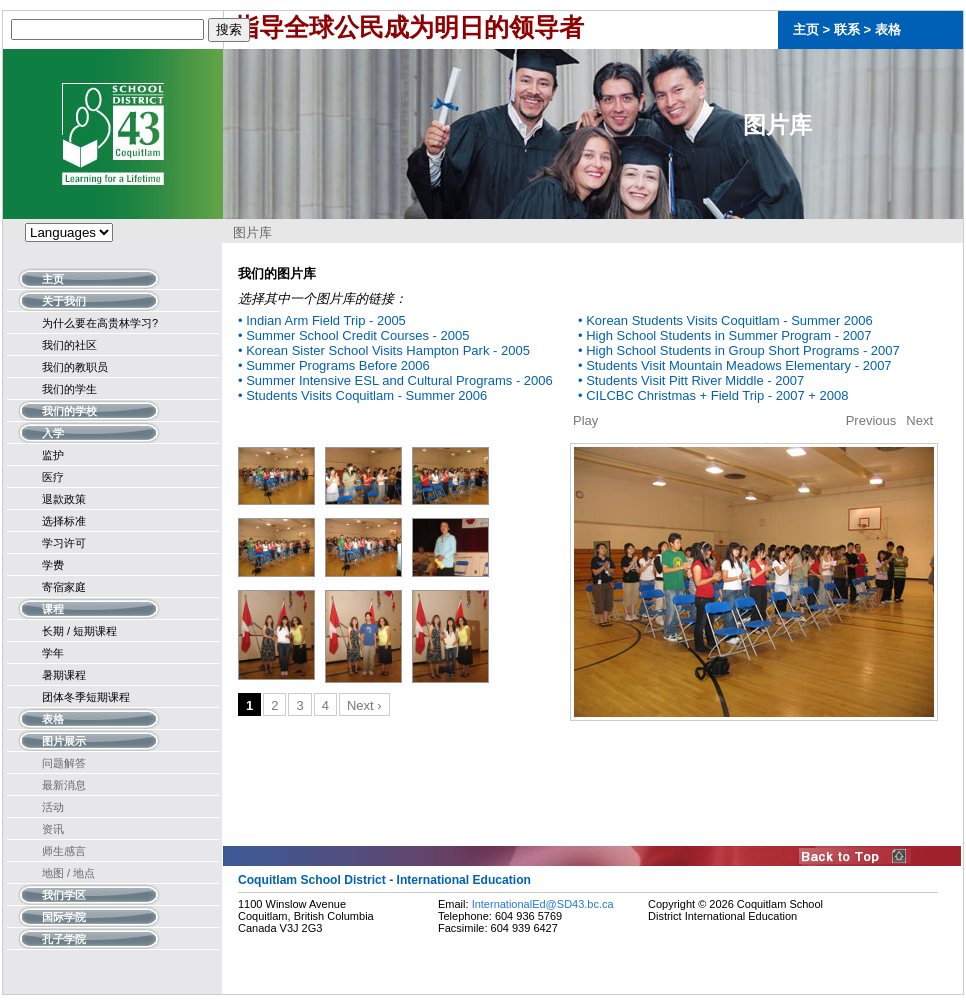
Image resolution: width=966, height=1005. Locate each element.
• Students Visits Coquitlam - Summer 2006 (362, 395)
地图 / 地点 (68, 873)
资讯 (53, 829)
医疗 (53, 477)
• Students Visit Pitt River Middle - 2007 (691, 380)
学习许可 (64, 543)
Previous (871, 420)
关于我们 (64, 299)
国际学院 (64, 915)
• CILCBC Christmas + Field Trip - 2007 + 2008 (713, 395)
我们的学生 (69, 389)
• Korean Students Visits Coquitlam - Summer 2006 (725, 320)
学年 (53, 653)
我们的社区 (69, 345)
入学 (53, 431)
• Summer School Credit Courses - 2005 (353, 335)
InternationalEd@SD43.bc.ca (543, 904)
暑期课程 (64, 675)
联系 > (854, 29)
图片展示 (64, 739)
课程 (53, 607)
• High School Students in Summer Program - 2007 (725, 335)
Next (919, 420)
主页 (806, 29)
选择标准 (64, 521)
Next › (364, 705)
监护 (53, 455)
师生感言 (64, 851)
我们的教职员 (75, 367)
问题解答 (64, 763)
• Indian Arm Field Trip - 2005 (322, 320)
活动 (53, 807)
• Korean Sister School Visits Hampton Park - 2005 (384, 350)
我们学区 (64, 893)
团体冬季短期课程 (86, 697)
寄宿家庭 (64, 587)
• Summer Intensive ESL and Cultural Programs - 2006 (395, 380)
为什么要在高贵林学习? (100, 323)
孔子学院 (64, 937)
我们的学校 (69, 409)
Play (585, 420)
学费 (53, 565)
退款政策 (64, 499)
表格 (888, 29)
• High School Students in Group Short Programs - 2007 (739, 350)
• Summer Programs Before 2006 (334, 365)
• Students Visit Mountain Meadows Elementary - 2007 (735, 365)
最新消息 (64, 785)
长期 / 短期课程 (79, 631)
